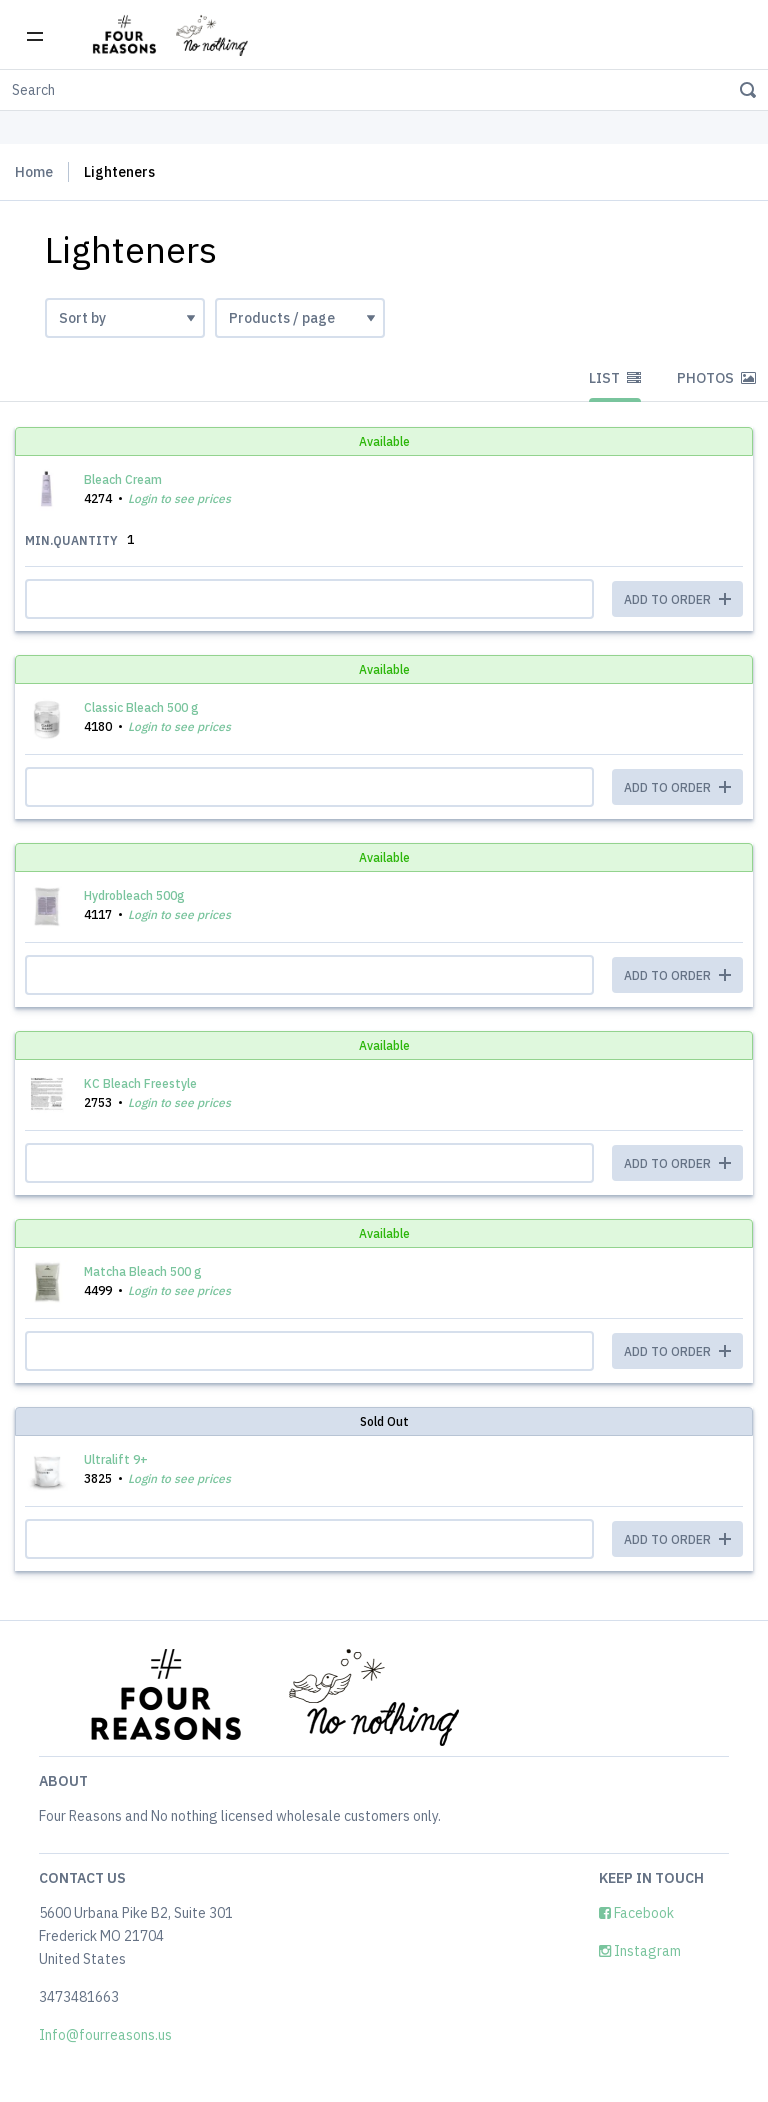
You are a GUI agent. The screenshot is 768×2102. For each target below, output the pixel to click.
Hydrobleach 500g (134, 895)
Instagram (640, 1951)
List (615, 378)
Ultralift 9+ (116, 1459)
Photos (716, 378)
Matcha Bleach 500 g (143, 1271)
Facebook (636, 1913)
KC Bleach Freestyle (140, 1083)
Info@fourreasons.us (105, 2035)
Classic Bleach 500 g (141, 707)
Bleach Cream (123, 479)
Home (34, 172)
